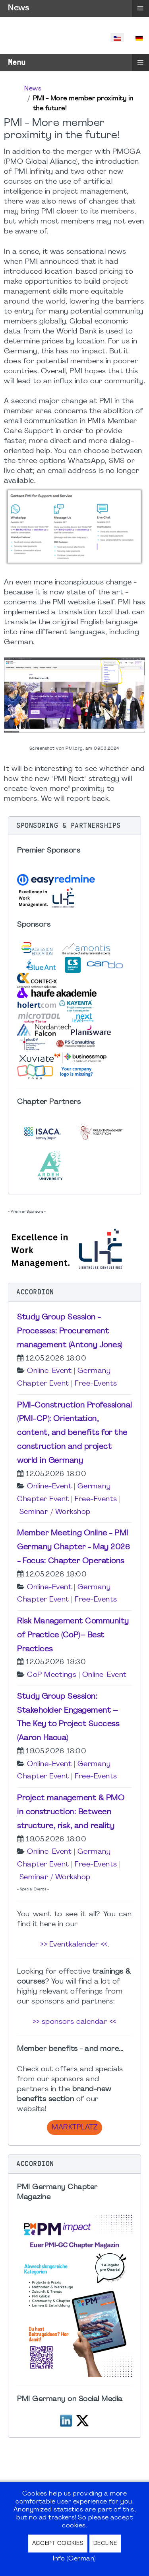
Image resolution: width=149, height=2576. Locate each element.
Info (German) (74, 2559)
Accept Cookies (57, 2544)
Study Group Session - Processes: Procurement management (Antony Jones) (69, 1331)
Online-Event (49, 1371)
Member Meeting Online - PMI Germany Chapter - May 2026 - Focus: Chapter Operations (73, 1547)
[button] (74, 825)
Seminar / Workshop (55, 1512)
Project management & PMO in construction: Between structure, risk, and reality (70, 1812)
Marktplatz (74, 2127)
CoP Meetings (51, 1675)
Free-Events (96, 1383)
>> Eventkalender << (74, 1944)
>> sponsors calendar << (74, 2022)
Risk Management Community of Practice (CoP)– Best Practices (73, 1635)
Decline (105, 2544)
